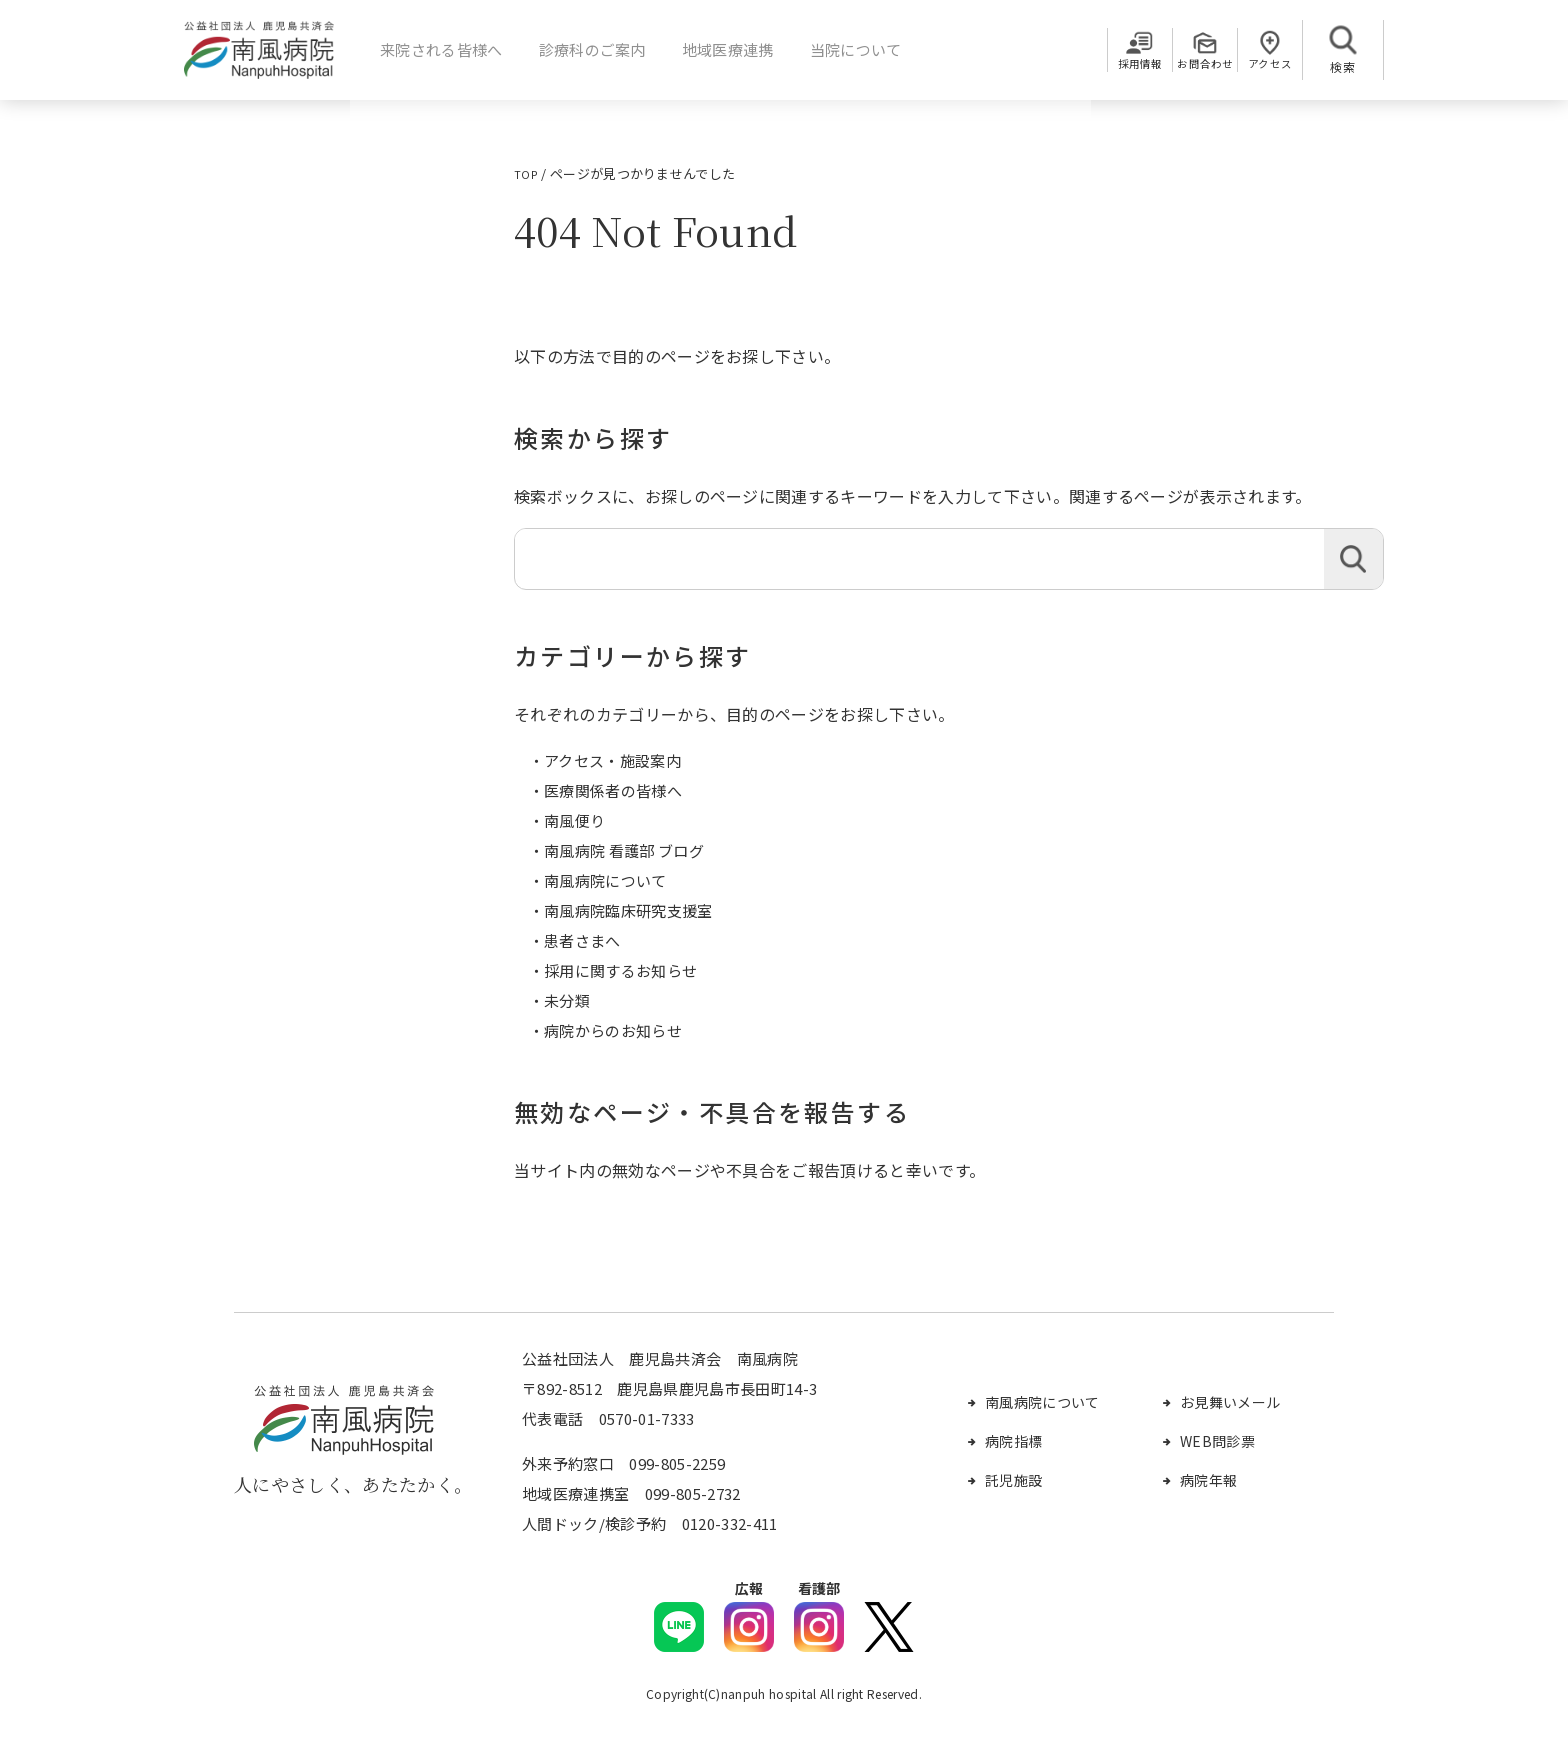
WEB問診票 (1217, 1441)
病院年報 (1208, 1480)
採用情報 (1100, 66)
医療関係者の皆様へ (613, 790)
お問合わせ (1181, 66)
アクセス (1262, 66)
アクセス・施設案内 (612, 760)
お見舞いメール (1230, 1402)
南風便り (574, 820)
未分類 (567, 1000)
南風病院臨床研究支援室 (628, 910)
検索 (1353, 559)
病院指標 (1013, 1441)
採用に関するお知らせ (620, 970)
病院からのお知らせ (613, 1030)
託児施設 (1013, 1480)
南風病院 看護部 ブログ (624, 850)
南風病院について (605, 880)
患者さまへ (582, 940)
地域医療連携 (720, 49)
